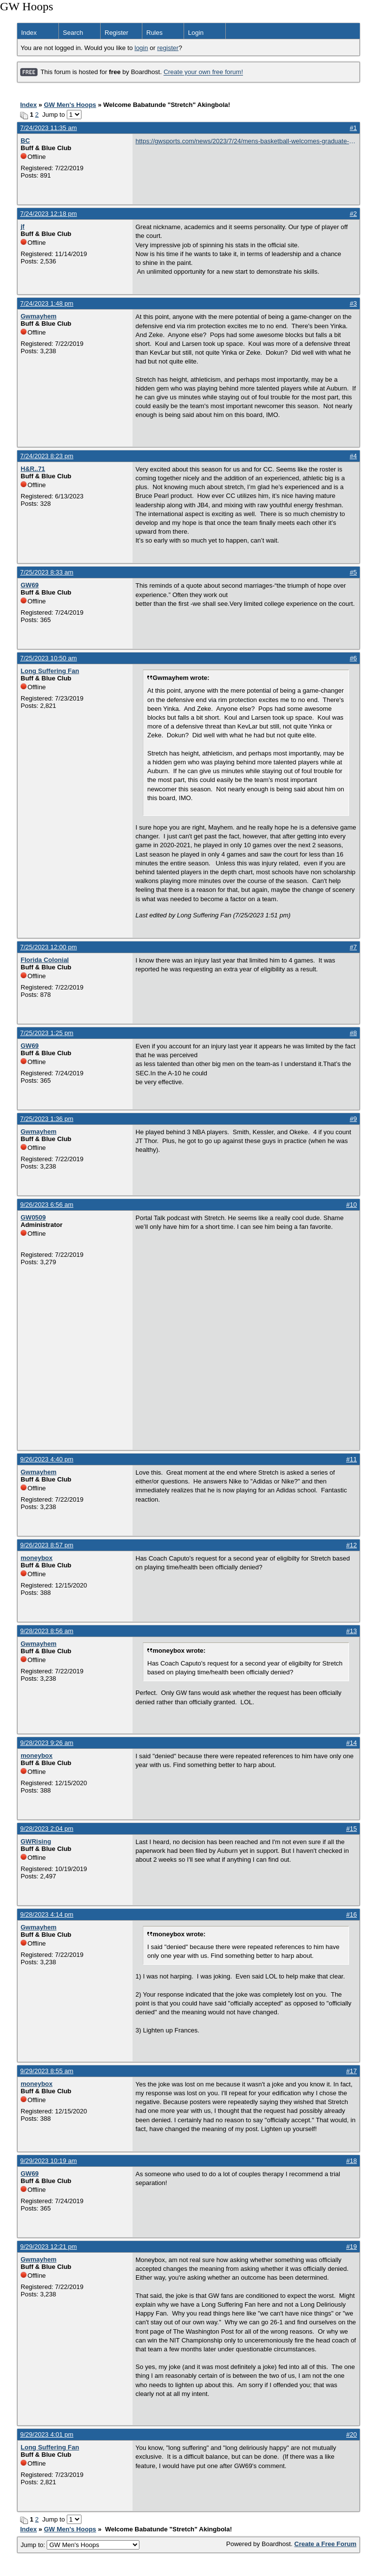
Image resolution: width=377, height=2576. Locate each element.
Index (29, 32)
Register (116, 32)
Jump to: (80, 2545)
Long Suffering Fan (50, 671)
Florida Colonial (45, 959)
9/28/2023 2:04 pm (46, 1828)
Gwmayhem (38, 316)
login (141, 48)
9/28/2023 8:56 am (46, 1631)
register (167, 48)
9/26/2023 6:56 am (46, 1204)
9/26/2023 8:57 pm (46, 1545)
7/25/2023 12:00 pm (48, 947)
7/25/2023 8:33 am (46, 572)
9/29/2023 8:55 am (46, 2071)
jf (23, 226)
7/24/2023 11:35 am (48, 127)
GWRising (36, 1841)
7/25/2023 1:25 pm (46, 1033)
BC (25, 140)
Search (73, 32)
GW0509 (33, 1217)
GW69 (30, 585)
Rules (154, 32)
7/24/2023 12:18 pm (48, 213)
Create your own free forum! (203, 72)
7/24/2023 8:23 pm (46, 456)
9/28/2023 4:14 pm (46, 1914)
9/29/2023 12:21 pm (48, 2246)
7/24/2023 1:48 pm (46, 303)
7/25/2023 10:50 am (48, 658)
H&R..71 (33, 468)
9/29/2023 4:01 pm (46, 2434)
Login (196, 32)
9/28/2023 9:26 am (46, 1742)
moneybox (37, 1557)
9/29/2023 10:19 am (48, 2160)
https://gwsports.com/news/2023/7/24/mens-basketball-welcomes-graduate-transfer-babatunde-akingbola (242, 141)
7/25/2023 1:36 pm (46, 1118)
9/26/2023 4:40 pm (46, 1459)
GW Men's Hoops (70, 104)
